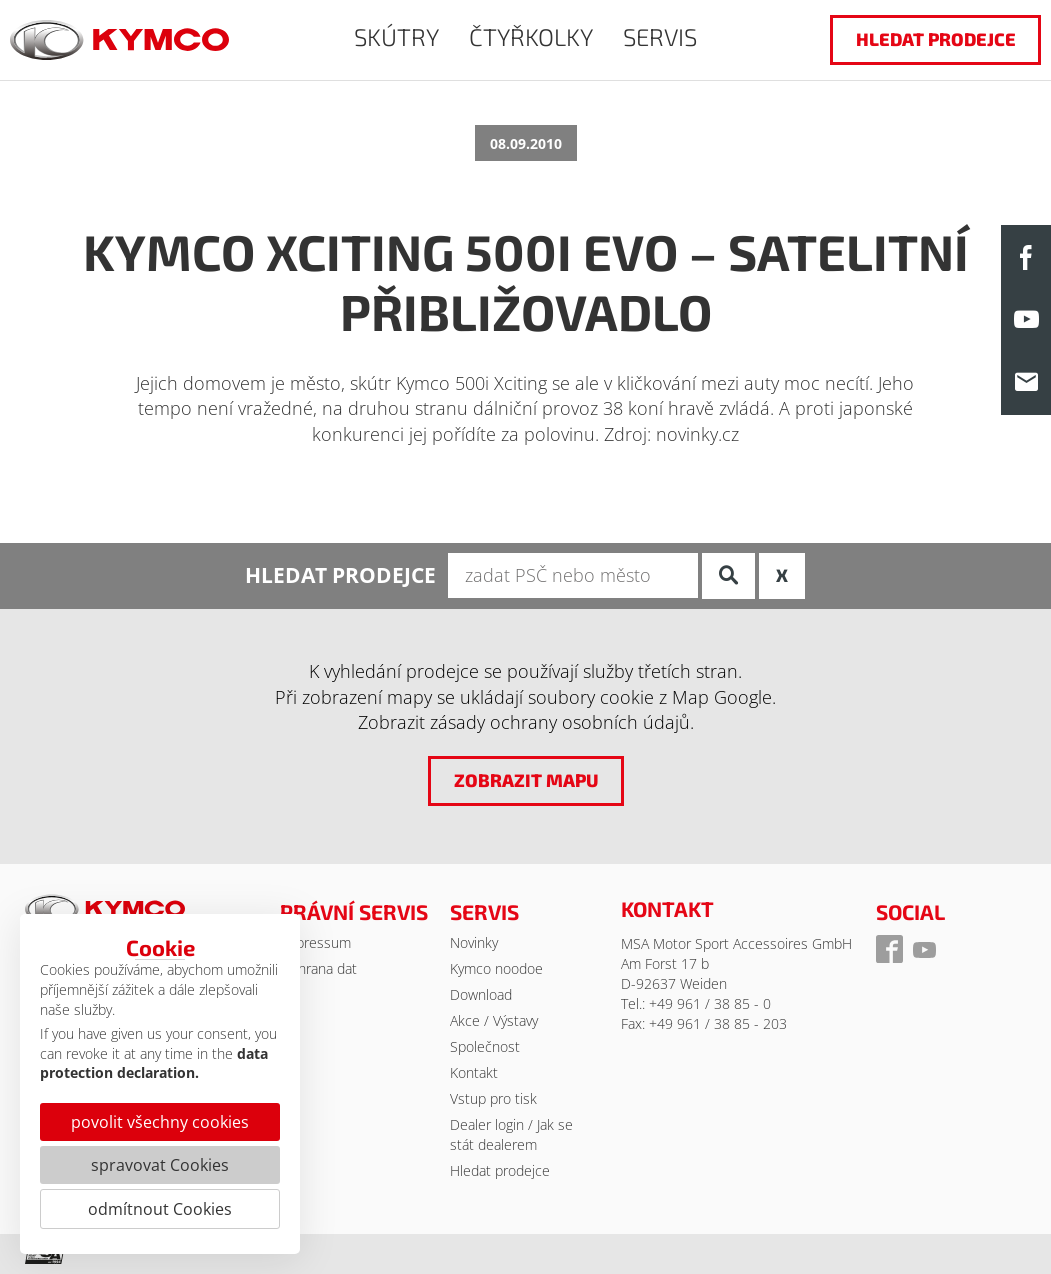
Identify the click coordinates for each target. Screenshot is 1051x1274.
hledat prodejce (936, 39)
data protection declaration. (154, 1063)
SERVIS (660, 36)
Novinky (474, 942)
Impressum (315, 942)
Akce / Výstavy (494, 1020)
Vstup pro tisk (493, 1098)
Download (481, 994)
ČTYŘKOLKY (531, 36)
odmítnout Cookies (160, 1209)
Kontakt (474, 1072)
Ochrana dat (318, 968)
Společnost (485, 1046)
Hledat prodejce (500, 1170)
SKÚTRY (396, 36)
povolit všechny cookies (160, 1122)
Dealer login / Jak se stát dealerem (511, 1134)
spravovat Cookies (160, 1165)
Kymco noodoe (496, 968)
